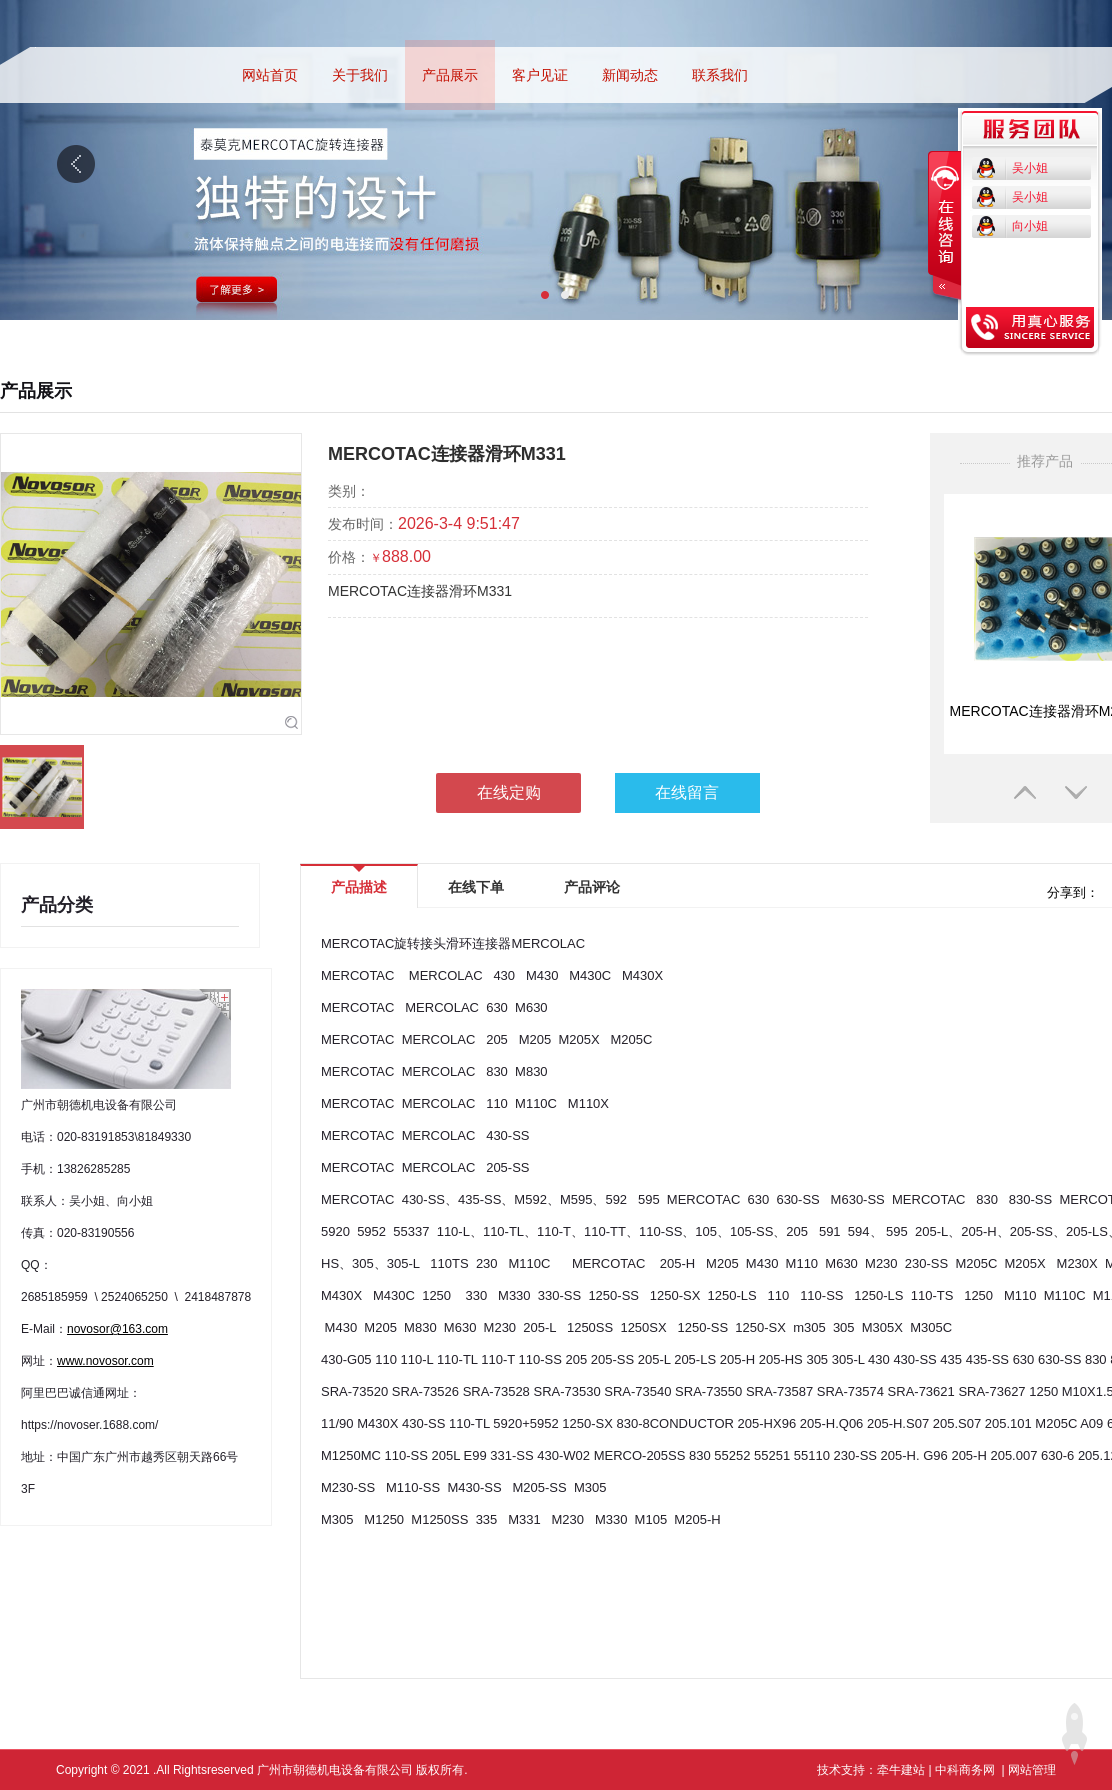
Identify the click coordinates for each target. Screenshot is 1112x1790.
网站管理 (1032, 1770)
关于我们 (360, 75)
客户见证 (540, 75)
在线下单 (476, 887)
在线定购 (509, 792)
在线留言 (687, 792)
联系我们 (720, 75)
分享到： (1071, 892)
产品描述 (359, 880)
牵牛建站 (901, 1770)
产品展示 (450, 75)
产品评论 (592, 887)
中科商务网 (965, 1770)
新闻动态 (630, 75)
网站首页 (270, 75)
